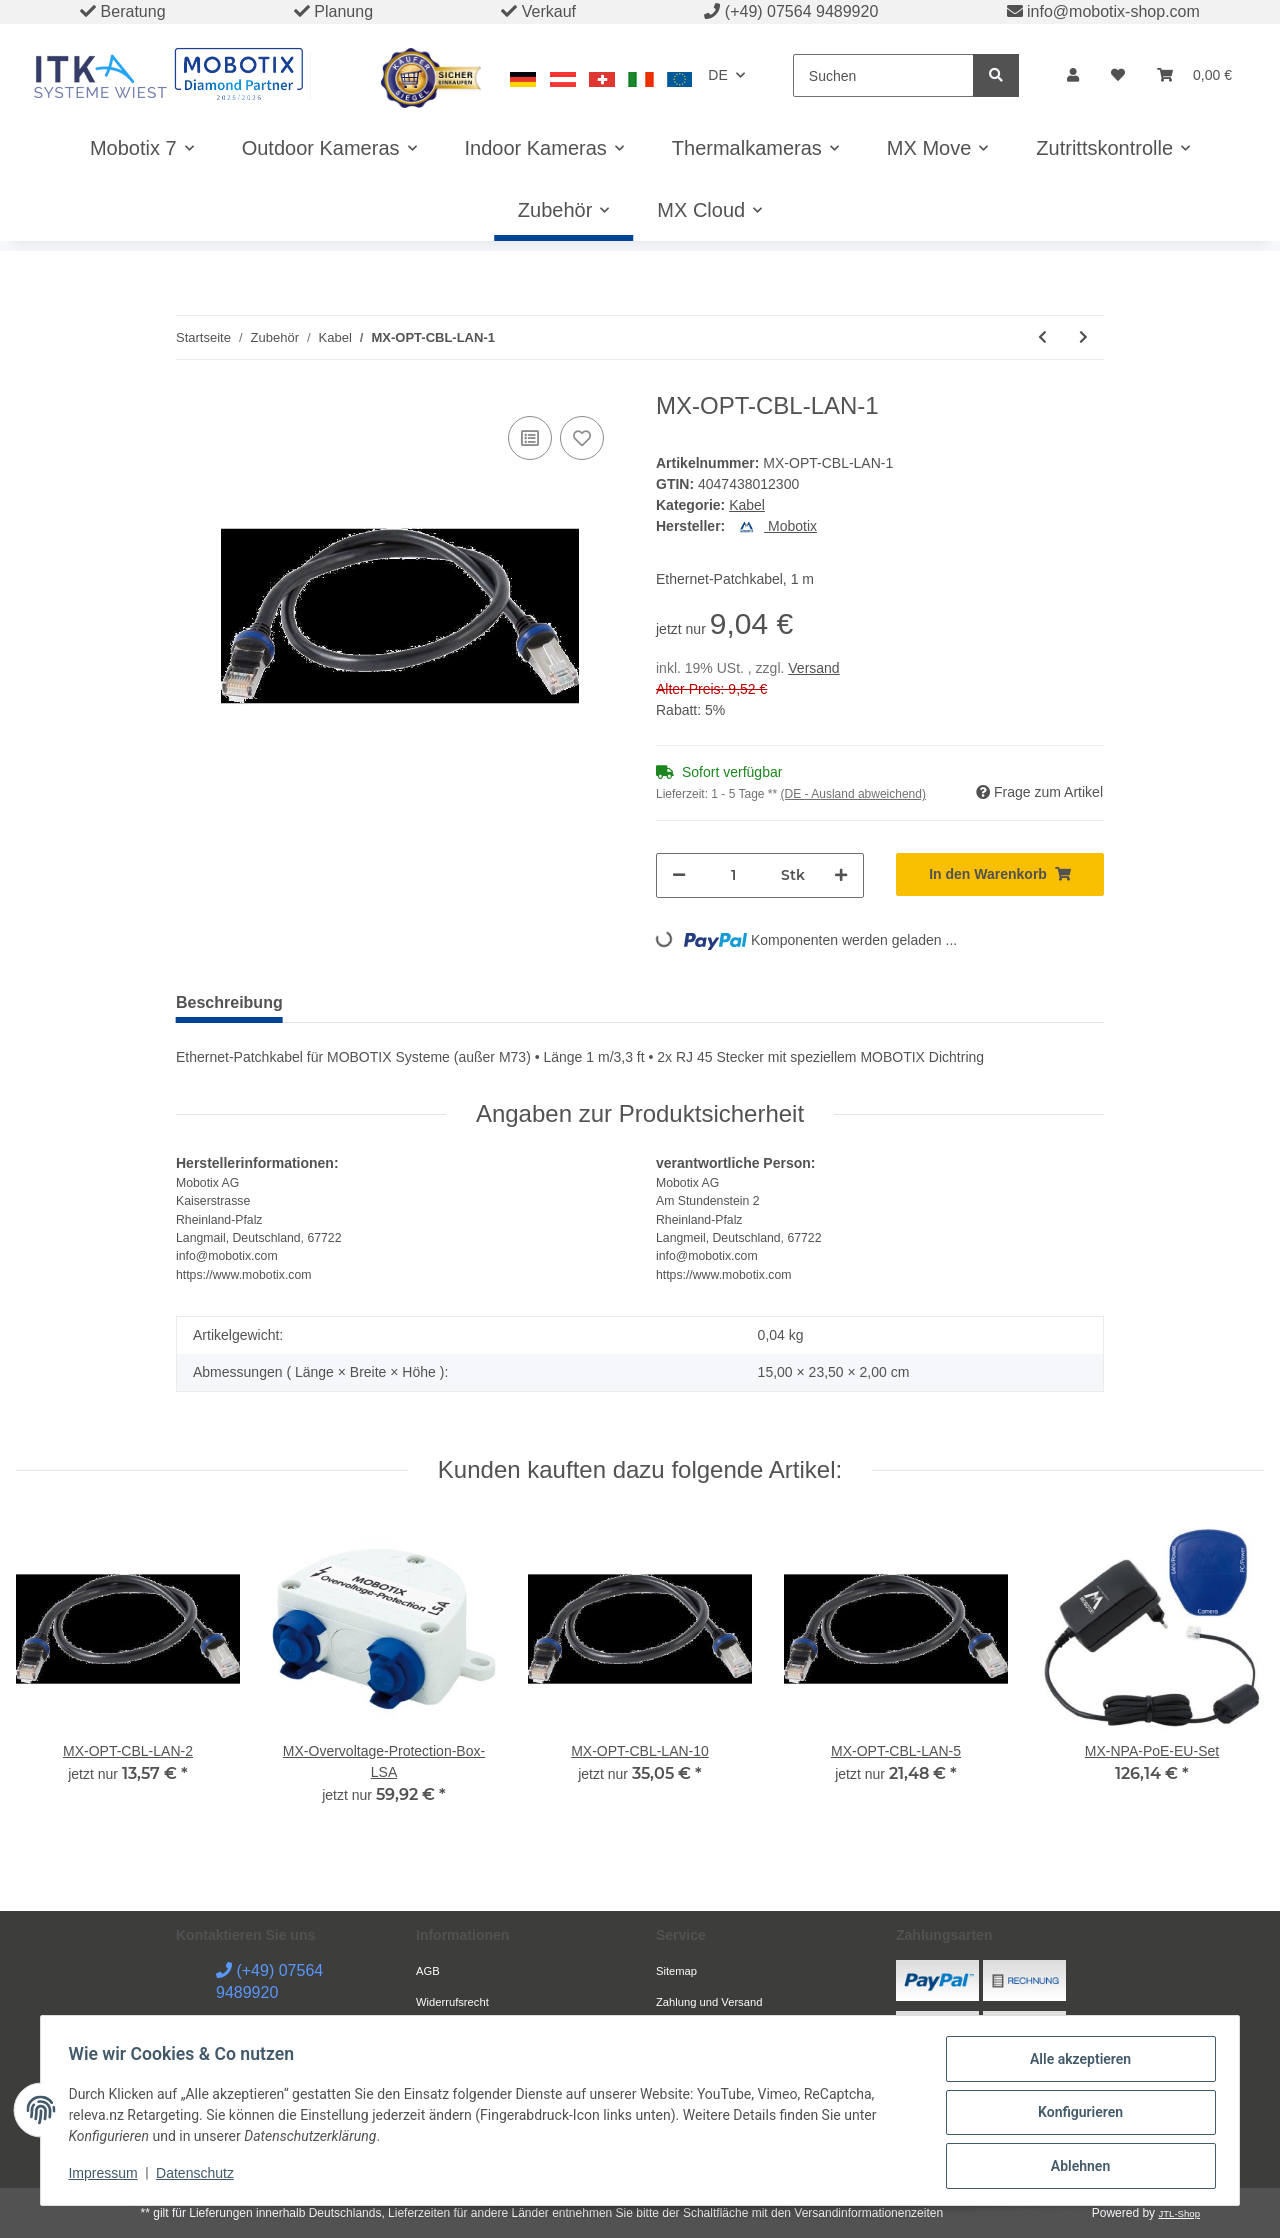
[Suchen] (883, 75)
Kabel (747, 505)
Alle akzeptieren (1075, 2063)
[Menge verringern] (679, 875)
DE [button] (717, 75)
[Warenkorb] (1194, 75)
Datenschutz (200, 2176)
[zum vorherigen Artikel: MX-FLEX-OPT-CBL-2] (1042, 337)
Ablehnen (1075, 2167)
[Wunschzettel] (1118, 75)
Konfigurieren (1075, 2115)
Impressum (107, 2176)
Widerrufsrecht (452, 2002)
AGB (428, 1971)
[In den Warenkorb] (1000, 874)
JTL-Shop (1179, 2213)
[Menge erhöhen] (841, 875)
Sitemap (676, 1971)
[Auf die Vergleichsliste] (530, 438)
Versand (813, 668)
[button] (1073, 75)
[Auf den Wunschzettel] (582, 438)
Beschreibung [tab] (229, 1002)
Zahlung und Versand (709, 2002)
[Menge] (733, 875)
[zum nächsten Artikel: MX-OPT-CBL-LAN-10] (1083, 337)
